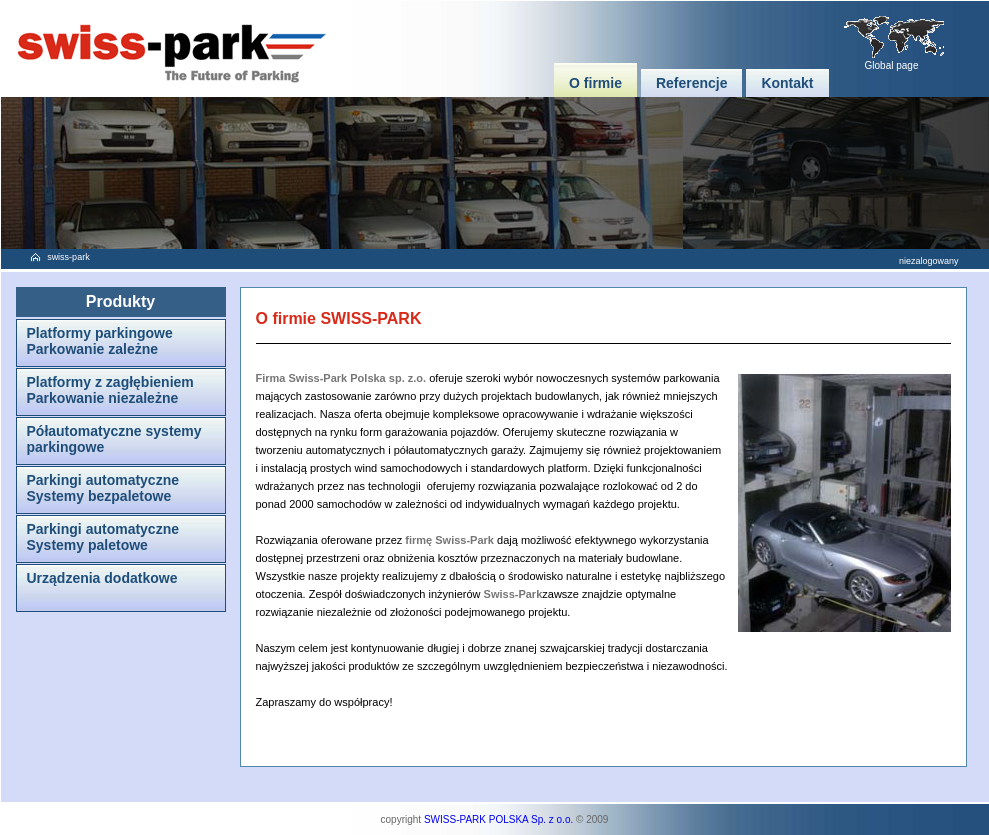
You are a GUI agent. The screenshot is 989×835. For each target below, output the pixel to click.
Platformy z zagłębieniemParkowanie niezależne (110, 390)
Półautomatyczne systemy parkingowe (114, 439)
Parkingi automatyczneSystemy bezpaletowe (103, 488)
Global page (892, 65)
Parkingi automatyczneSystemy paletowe (103, 537)
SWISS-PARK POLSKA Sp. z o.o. (498, 819)
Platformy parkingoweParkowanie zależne (100, 341)
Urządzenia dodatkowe (102, 578)
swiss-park (68, 257)
